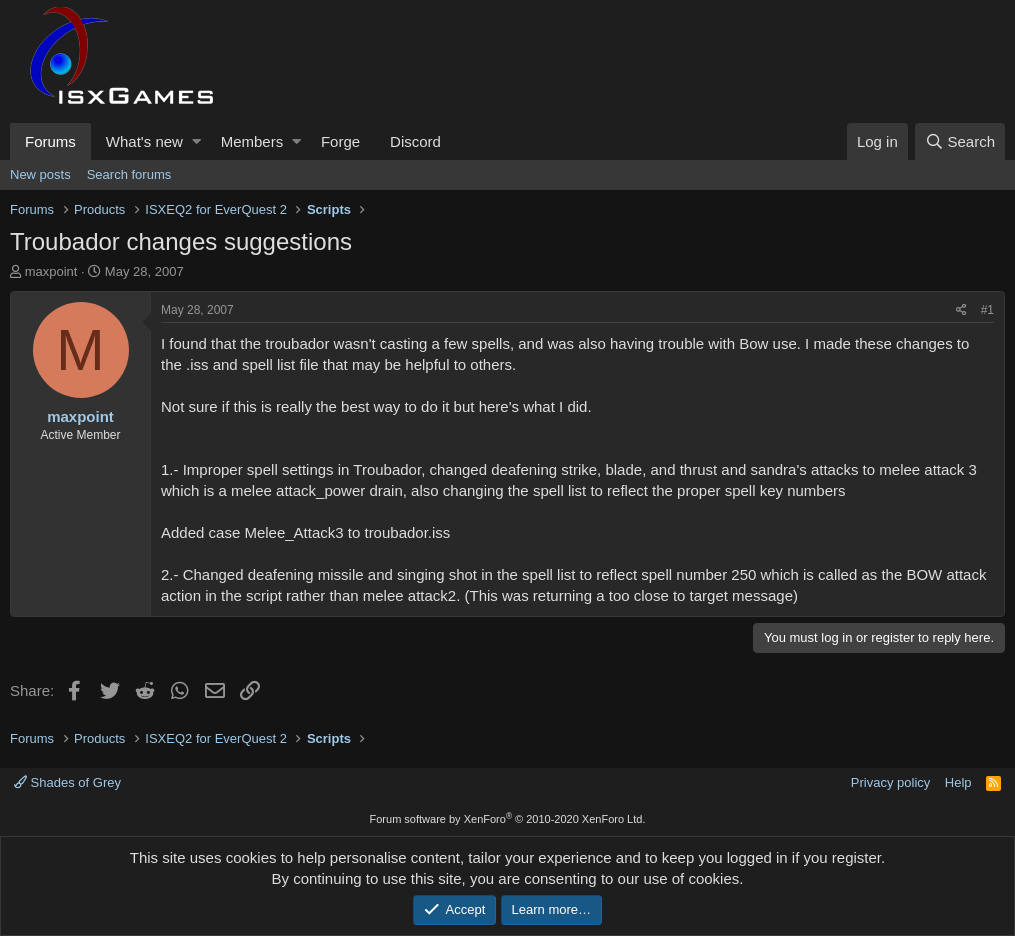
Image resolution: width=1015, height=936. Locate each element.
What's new (144, 141)
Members (252, 141)
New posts (40, 174)
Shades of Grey (67, 782)
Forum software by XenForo (508, 819)
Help (958, 782)
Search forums (129, 174)
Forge (340, 141)
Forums (50, 141)
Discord (415, 141)
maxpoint (51, 271)
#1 (987, 310)
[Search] (960, 141)
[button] (196, 141)
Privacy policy (890, 782)
